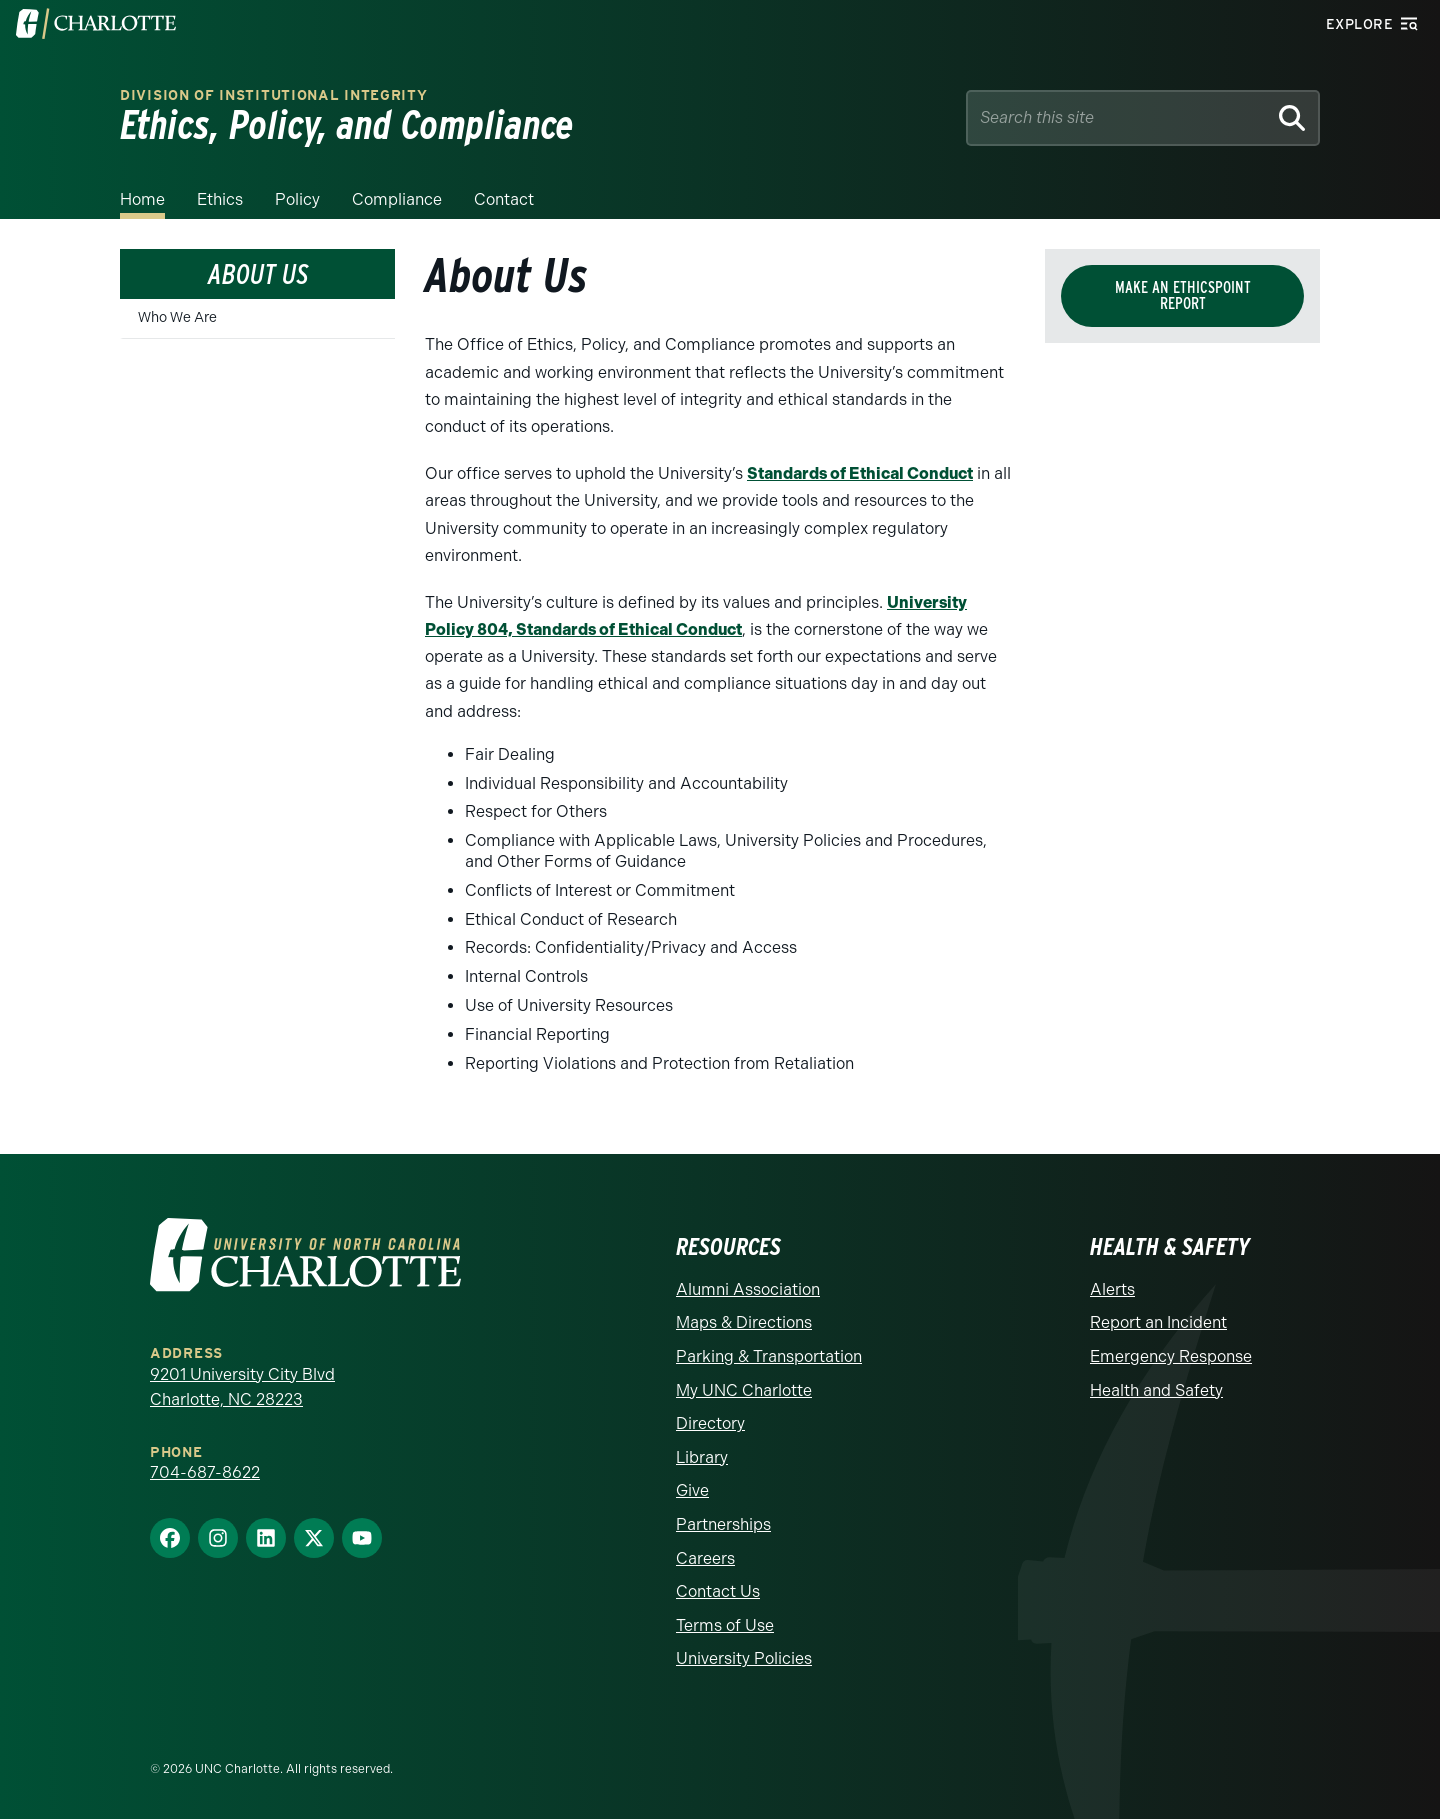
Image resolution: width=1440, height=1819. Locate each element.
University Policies (744, 1658)
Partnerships (723, 1524)
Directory (710, 1423)
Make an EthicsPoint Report (1183, 295)
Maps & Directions (744, 1322)
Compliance (397, 199)
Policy (297, 199)
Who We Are (177, 317)
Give (692, 1490)
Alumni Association (748, 1289)
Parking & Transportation (769, 1356)
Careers (705, 1558)
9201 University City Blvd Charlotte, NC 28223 (242, 1387)
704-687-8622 (205, 1472)
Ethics (220, 199)
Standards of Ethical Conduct (860, 473)
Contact (504, 199)
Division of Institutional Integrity (274, 95)
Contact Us (718, 1591)
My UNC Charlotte (744, 1390)
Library (702, 1457)
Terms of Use (725, 1625)
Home (142, 199)
